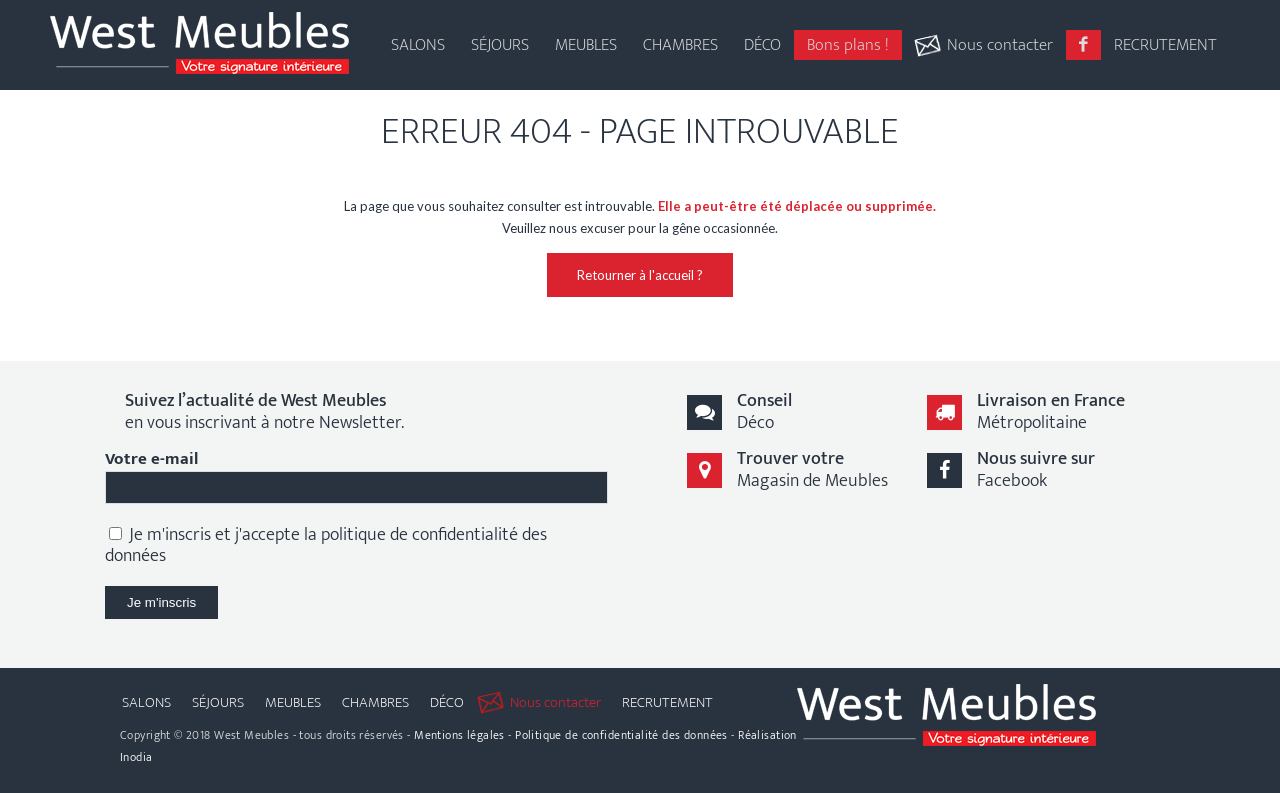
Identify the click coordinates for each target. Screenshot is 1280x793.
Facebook (1036, 469)
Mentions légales (459, 735)
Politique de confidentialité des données (621, 735)
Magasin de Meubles (812, 469)
